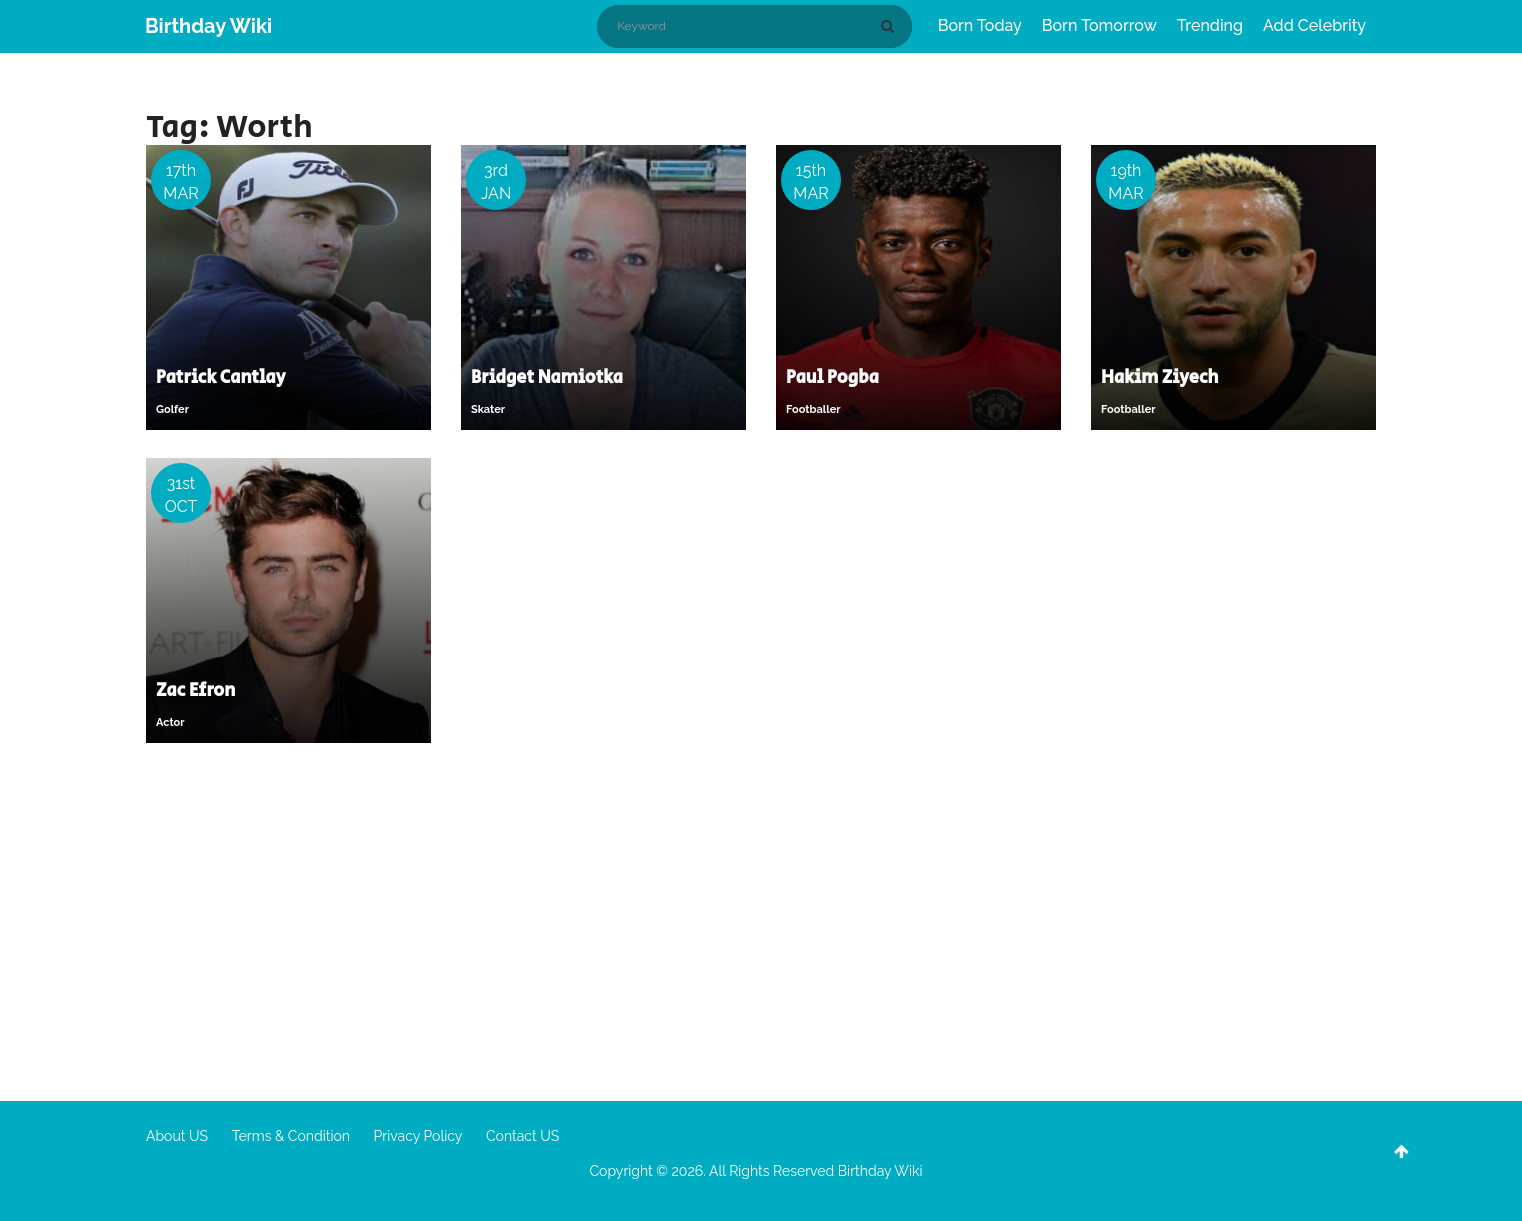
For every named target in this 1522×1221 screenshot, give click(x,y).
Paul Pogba (832, 378)
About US (177, 1136)
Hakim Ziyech (1160, 378)
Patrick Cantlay (221, 378)
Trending (1210, 25)
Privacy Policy (418, 1136)
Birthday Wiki (208, 26)
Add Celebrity (1314, 25)
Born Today (980, 25)
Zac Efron (195, 691)
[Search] (891, 26)
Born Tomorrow (1099, 25)
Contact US (522, 1136)
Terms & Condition (291, 1136)
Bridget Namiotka (547, 378)
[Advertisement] (761, 921)
